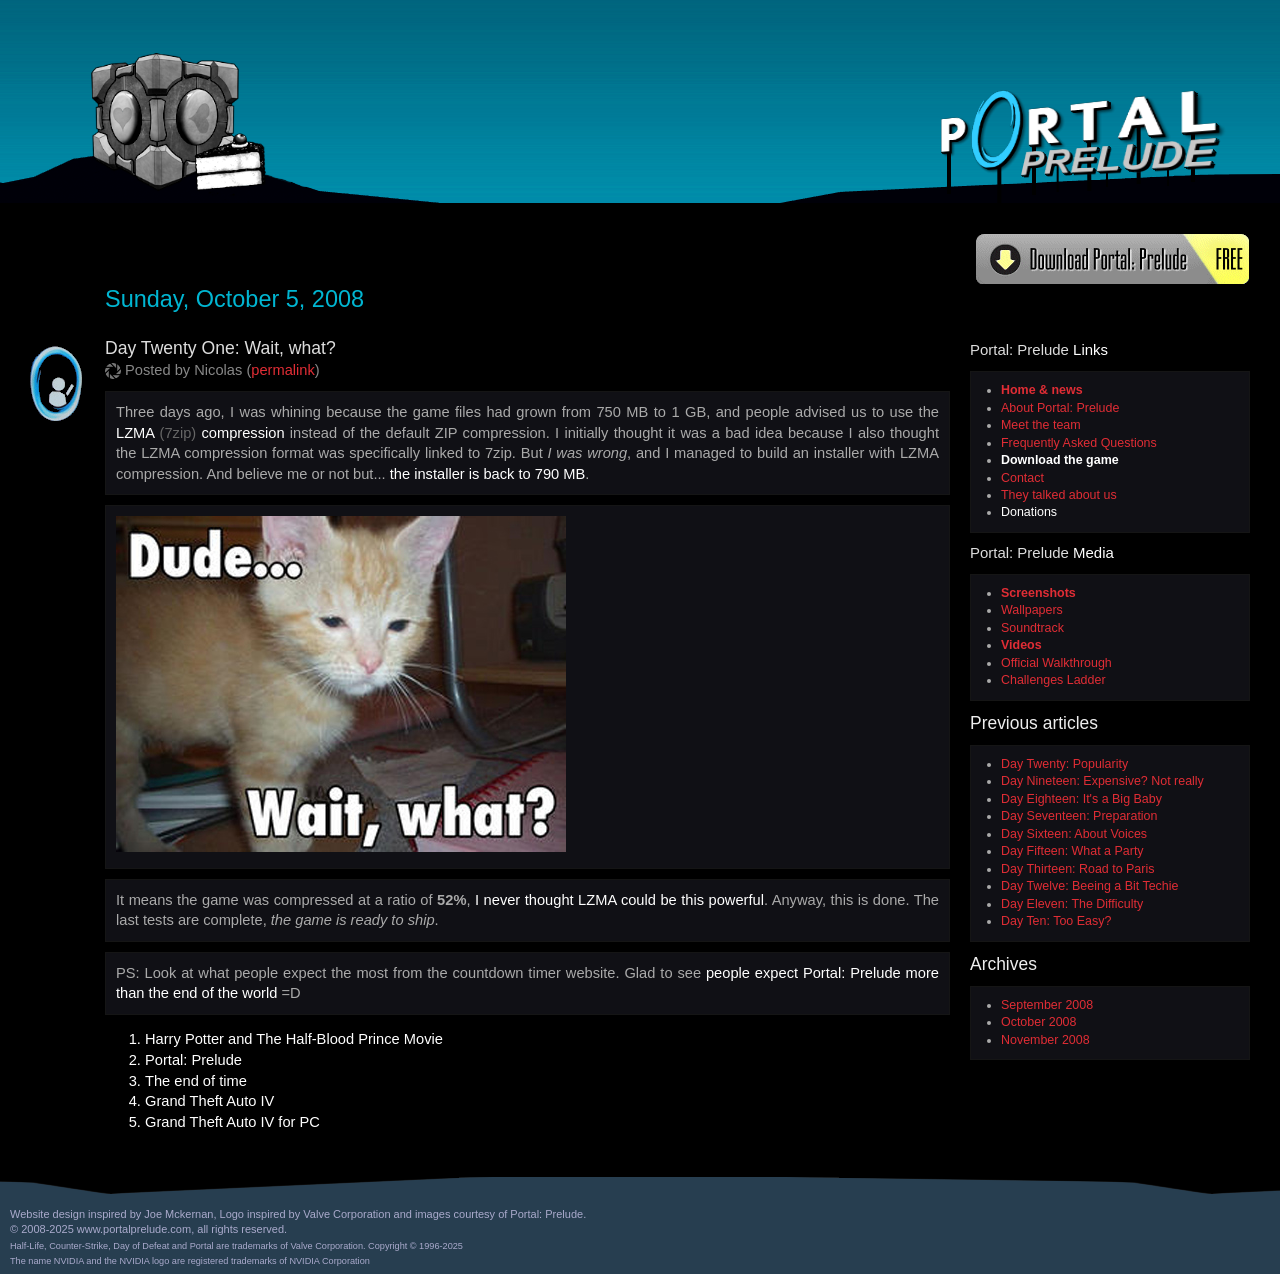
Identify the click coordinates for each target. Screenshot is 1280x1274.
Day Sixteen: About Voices (1074, 834)
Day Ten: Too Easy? (1056, 921)
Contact (1022, 478)
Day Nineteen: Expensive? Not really (1102, 781)
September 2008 (1047, 1005)
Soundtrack (1032, 628)
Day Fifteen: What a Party (1072, 851)
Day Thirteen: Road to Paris (1077, 869)
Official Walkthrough (1056, 663)
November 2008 (1045, 1040)
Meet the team (1041, 425)
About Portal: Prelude (1060, 408)
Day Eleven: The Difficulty (1072, 904)
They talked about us (1059, 495)
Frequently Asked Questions (1079, 443)
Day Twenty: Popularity (1064, 764)
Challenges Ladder (1053, 680)
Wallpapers (1032, 610)
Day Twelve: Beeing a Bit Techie (1089, 886)
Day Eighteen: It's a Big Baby (1081, 799)
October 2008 (1038, 1022)
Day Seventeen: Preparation (1079, 816)
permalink (283, 370)
